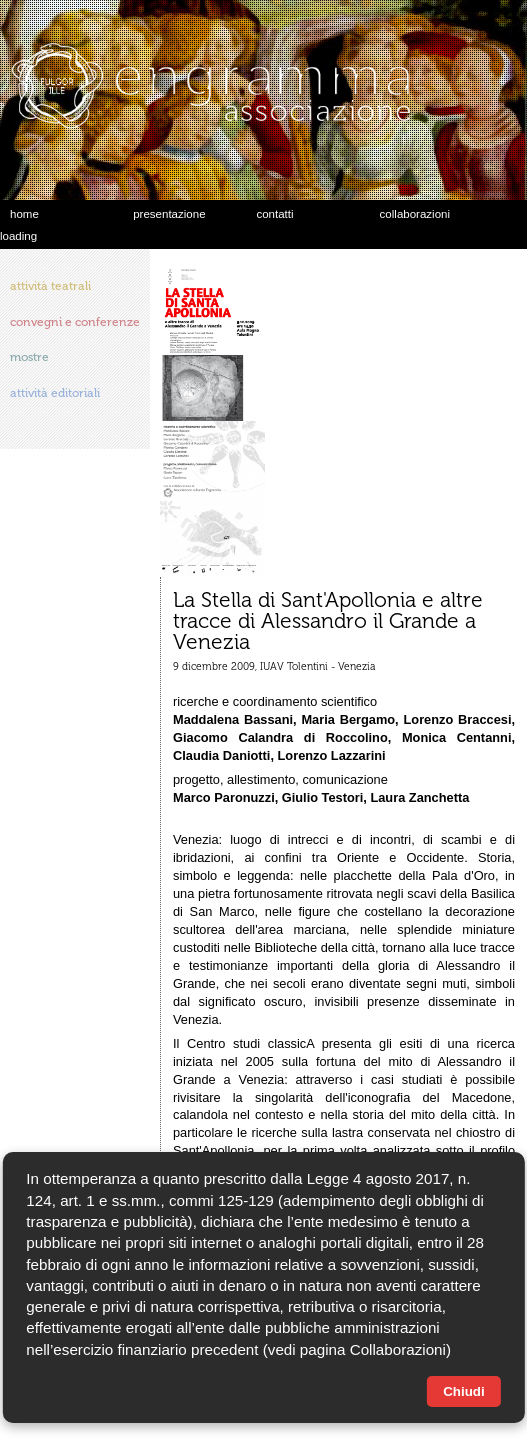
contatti (274, 214)
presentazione (169, 214)
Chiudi (463, 1391)
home (24, 214)
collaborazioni (415, 214)
